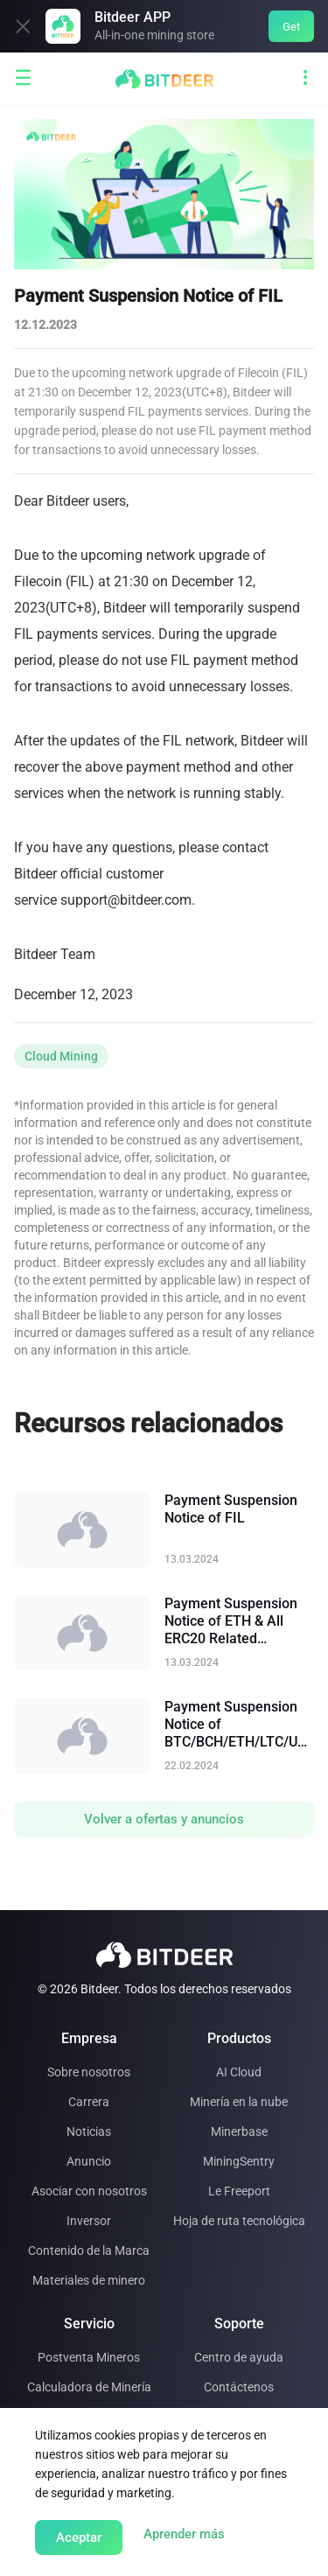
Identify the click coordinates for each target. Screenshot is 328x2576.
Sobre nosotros (88, 2072)
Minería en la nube (239, 2102)
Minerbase (239, 2131)
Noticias (88, 2131)
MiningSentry (239, 2161)
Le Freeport (239, 2191)
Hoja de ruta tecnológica (239, 2221)
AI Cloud (239, 2072)
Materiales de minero (88, 2280)
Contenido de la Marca (89, 2251)
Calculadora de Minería (89, 2387)
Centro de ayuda (238, 2357)
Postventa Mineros (89, 2357)
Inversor (88, 2221)
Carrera (88, 2102)
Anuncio (88, 2161)
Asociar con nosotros (89, 2191)
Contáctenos (239, 2387)
